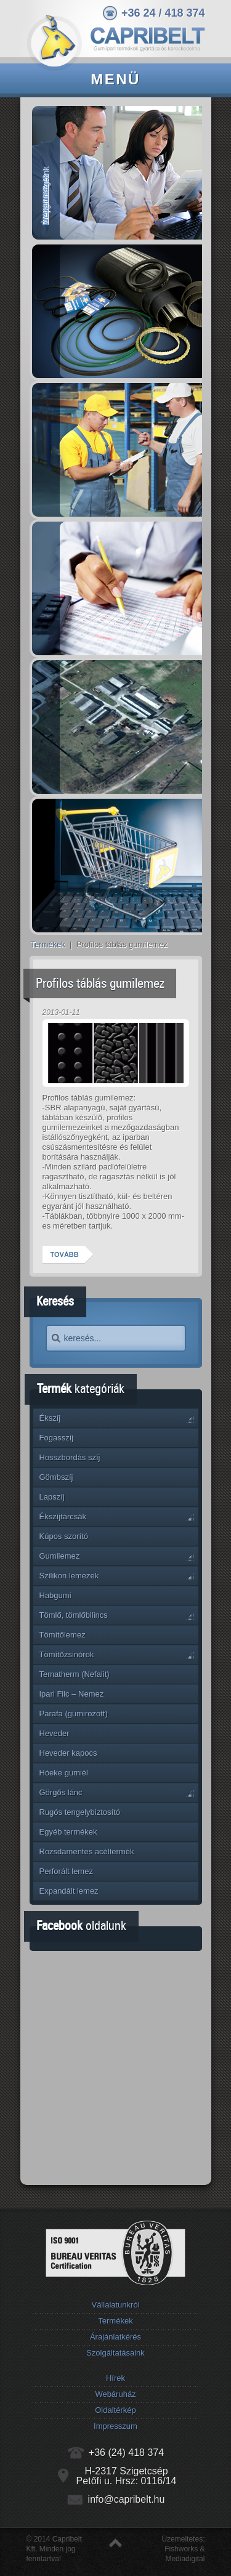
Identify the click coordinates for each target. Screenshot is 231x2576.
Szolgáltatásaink (115, 2352)
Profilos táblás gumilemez (100, 983)
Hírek (115, 2378)
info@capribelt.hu (126, 2499)
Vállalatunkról (115, 2304)
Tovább (65, 1254)
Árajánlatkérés (115, 2336)
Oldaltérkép (115, 2410)
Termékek (48, 944)
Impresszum (115, 2426)
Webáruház (115, 2394)
